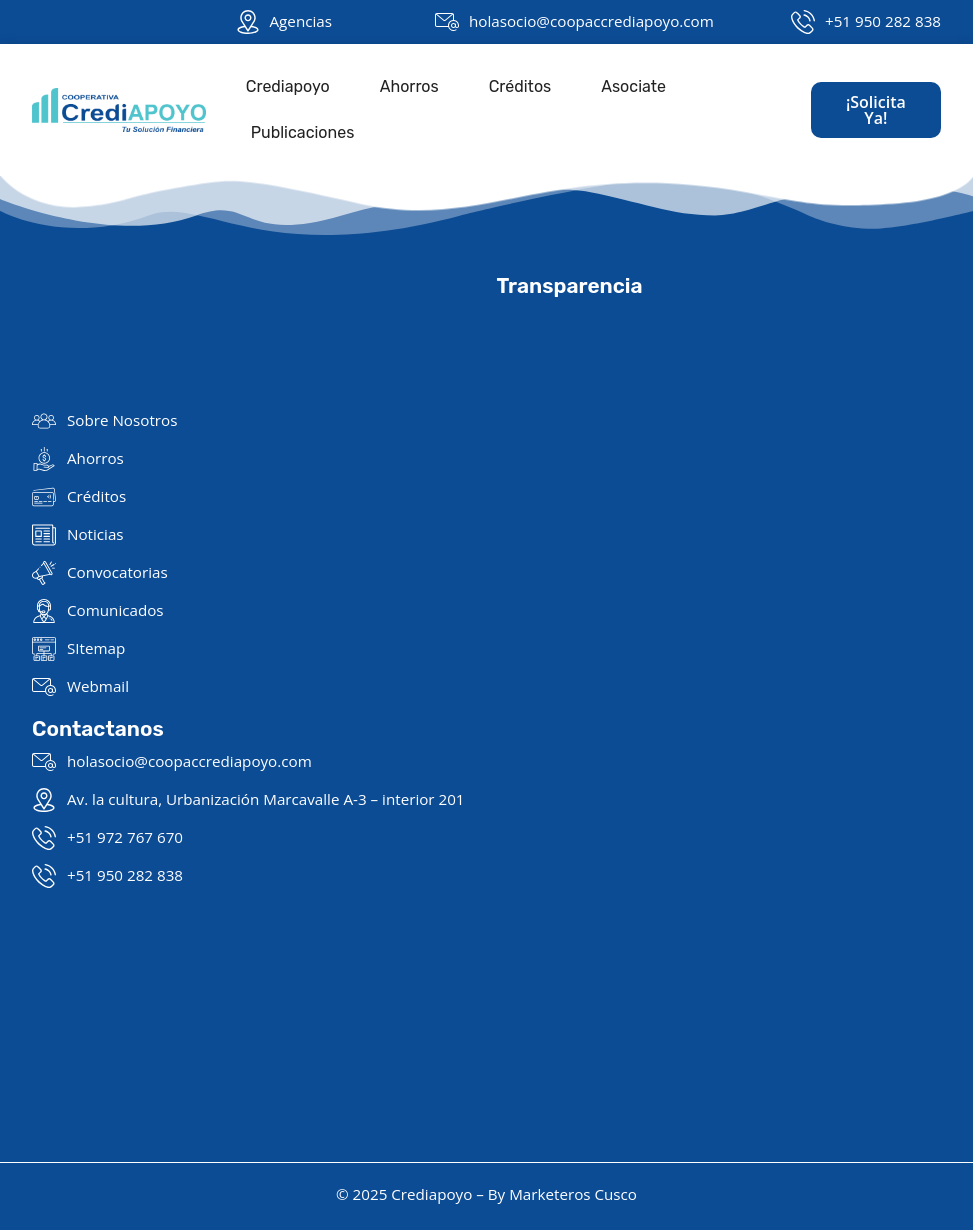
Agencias (301, 21)
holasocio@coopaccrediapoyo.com (591, 21)
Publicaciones (303, 132)
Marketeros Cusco (573, 1194)
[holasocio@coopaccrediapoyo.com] (447, 22)
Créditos (520, 86)
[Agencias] (248, 22)
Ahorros (409, 86)
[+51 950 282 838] (803, 22)
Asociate (633, 86)
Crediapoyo (288, 86)
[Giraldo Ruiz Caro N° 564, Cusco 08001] (719, 552)
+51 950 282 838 (883, 21)
